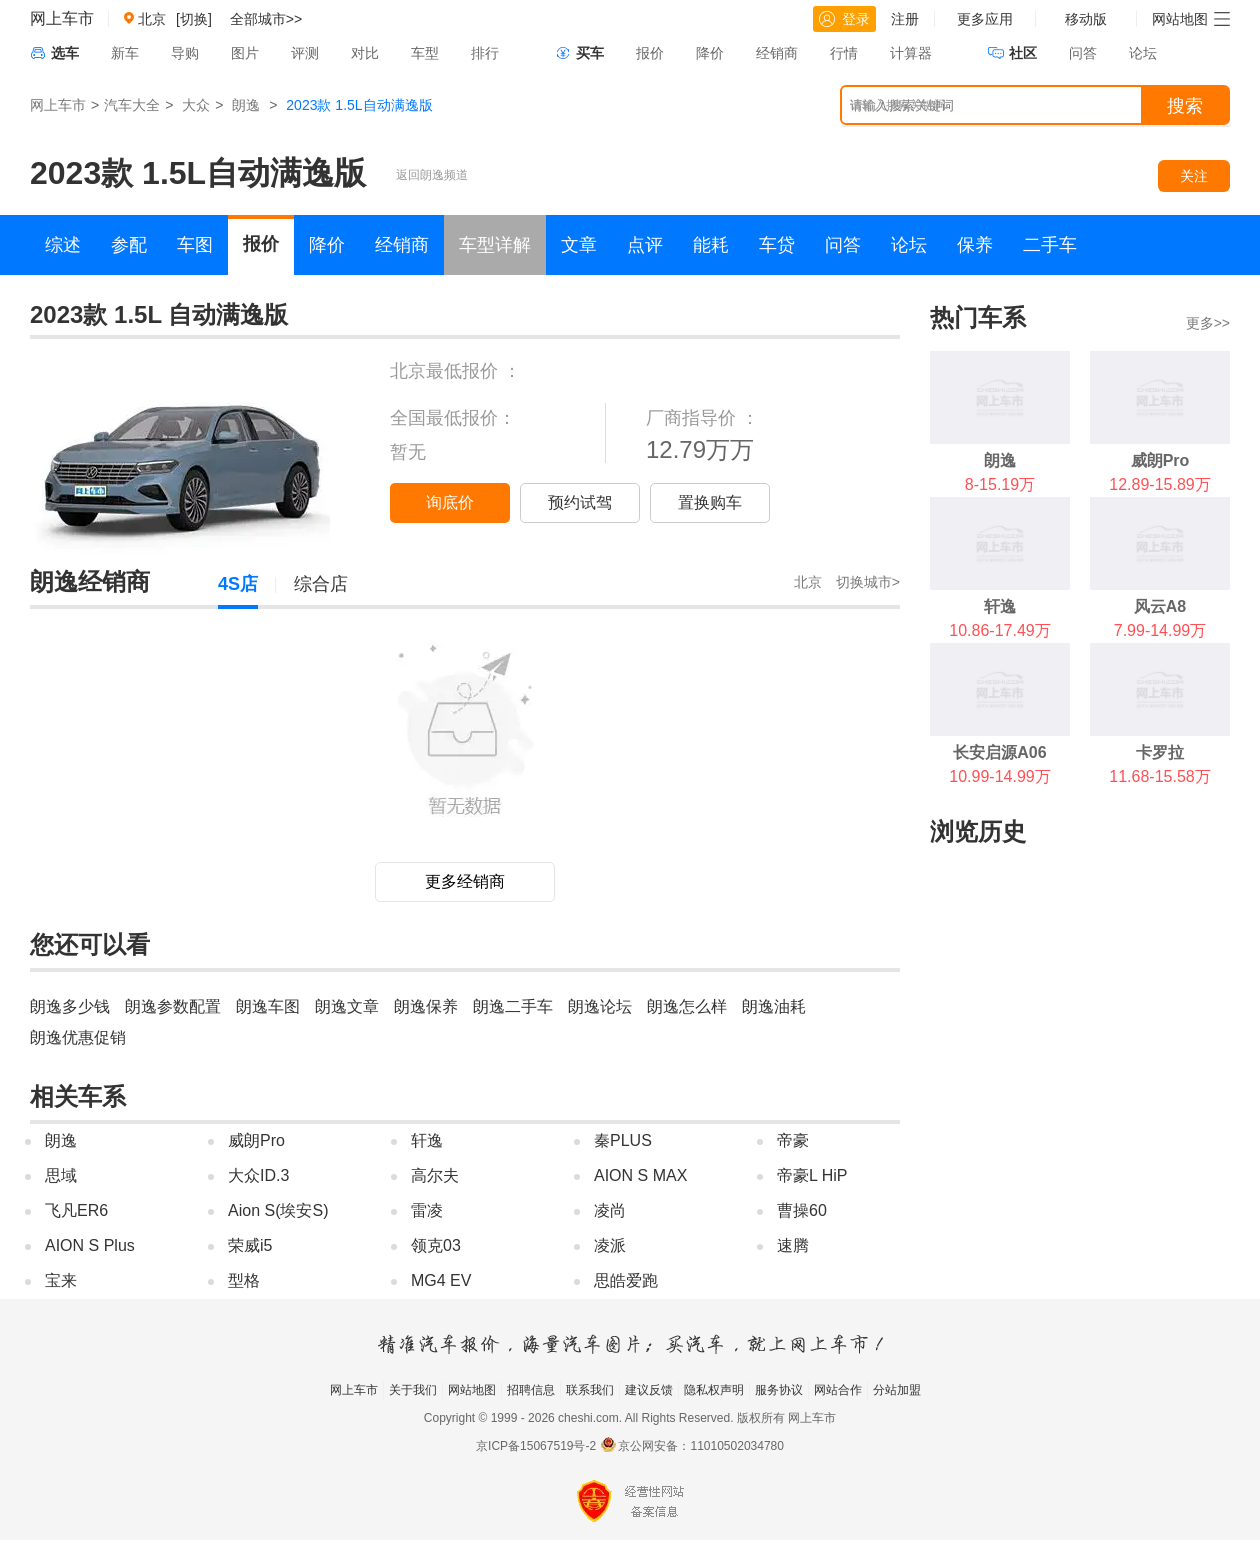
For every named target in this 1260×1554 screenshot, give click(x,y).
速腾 (793, 1245)
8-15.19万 (1000, 484)
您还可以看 (90, 944)
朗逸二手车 (513, 1006)
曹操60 (802, 1210)
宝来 (61, 1280)
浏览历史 (978, 831)
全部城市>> (266, 19)
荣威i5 (250, 1245)
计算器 (911, 53)
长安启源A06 (999, 752)
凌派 (610, 1245)
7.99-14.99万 (1160, 630)
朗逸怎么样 (687, 1006)
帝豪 (793, 1140)
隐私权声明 (714, 1390)
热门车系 (978, 317)
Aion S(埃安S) (278, 1210)
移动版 (1086, 19)
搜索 (1185, 106)
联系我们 (590, 1390)
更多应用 (985, 19)
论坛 (1143, 53)
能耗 (711, 245)
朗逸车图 (268, 1006)
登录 (844, 19)
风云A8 (1160, 606)
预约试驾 (580, 502)
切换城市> (868, 582)
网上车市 (62, 18)
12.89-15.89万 (1159, 484)
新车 (125, 53)
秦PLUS (623, 1140)
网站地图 (472, 1390)
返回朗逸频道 (432, 175)
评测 (305, 53)
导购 (185, 53)
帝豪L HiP (812, 1175)
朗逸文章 (347, 1006)
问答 (1083, 53)
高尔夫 (435, 1175)
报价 (650, 53)
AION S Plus (90, 1245)
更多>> (1208, 323)
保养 (975, 245)
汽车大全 (132, 105)
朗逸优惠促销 (78, 1037)
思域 (61, 1175)
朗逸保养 (426, 1006)
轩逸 (427, 1140)
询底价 (450, 502)
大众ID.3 (258, 1175)
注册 (905, 19)
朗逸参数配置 (173, 1006)
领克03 (436, 1245)
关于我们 (413, 1390)
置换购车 (710, 502)
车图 (195, 245)
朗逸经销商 (90, 581)
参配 (129, 245)
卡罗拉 (1160, 752)
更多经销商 (465, 881)
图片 (245, 53)
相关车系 (78, 1096)
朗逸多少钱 (70, 1006)
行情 (844, 53)
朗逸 (246, 105)
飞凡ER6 (76, 1210)
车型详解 (495, 245)
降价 (710, 53)
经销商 (777, 53)
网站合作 (838, 1390)
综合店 (321, 584)
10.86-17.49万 (999, 630)
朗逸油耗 (774, 1006)
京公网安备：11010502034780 (700, 1446)
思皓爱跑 (626, 1280)
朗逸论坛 (600, 1006)
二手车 (1050, 245)
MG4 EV (441, 1280)
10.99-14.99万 (999, 776)
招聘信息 (531, 1390)
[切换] (194, 19)
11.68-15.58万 (1159, 776)
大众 (196, 105)
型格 (244, 1280)
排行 (485, 53)
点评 (645, 245)
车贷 (777, 245)
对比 (365, 53)
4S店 (238, 584)
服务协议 (779, 1390)
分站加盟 (897, 1390)
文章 (579, 245)
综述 (63, 245)
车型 (425, 53)
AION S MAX (640, 1175)
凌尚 (610, 1210)
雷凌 (427, 1210)
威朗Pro (256, 1140)
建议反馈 (649, 1390)
